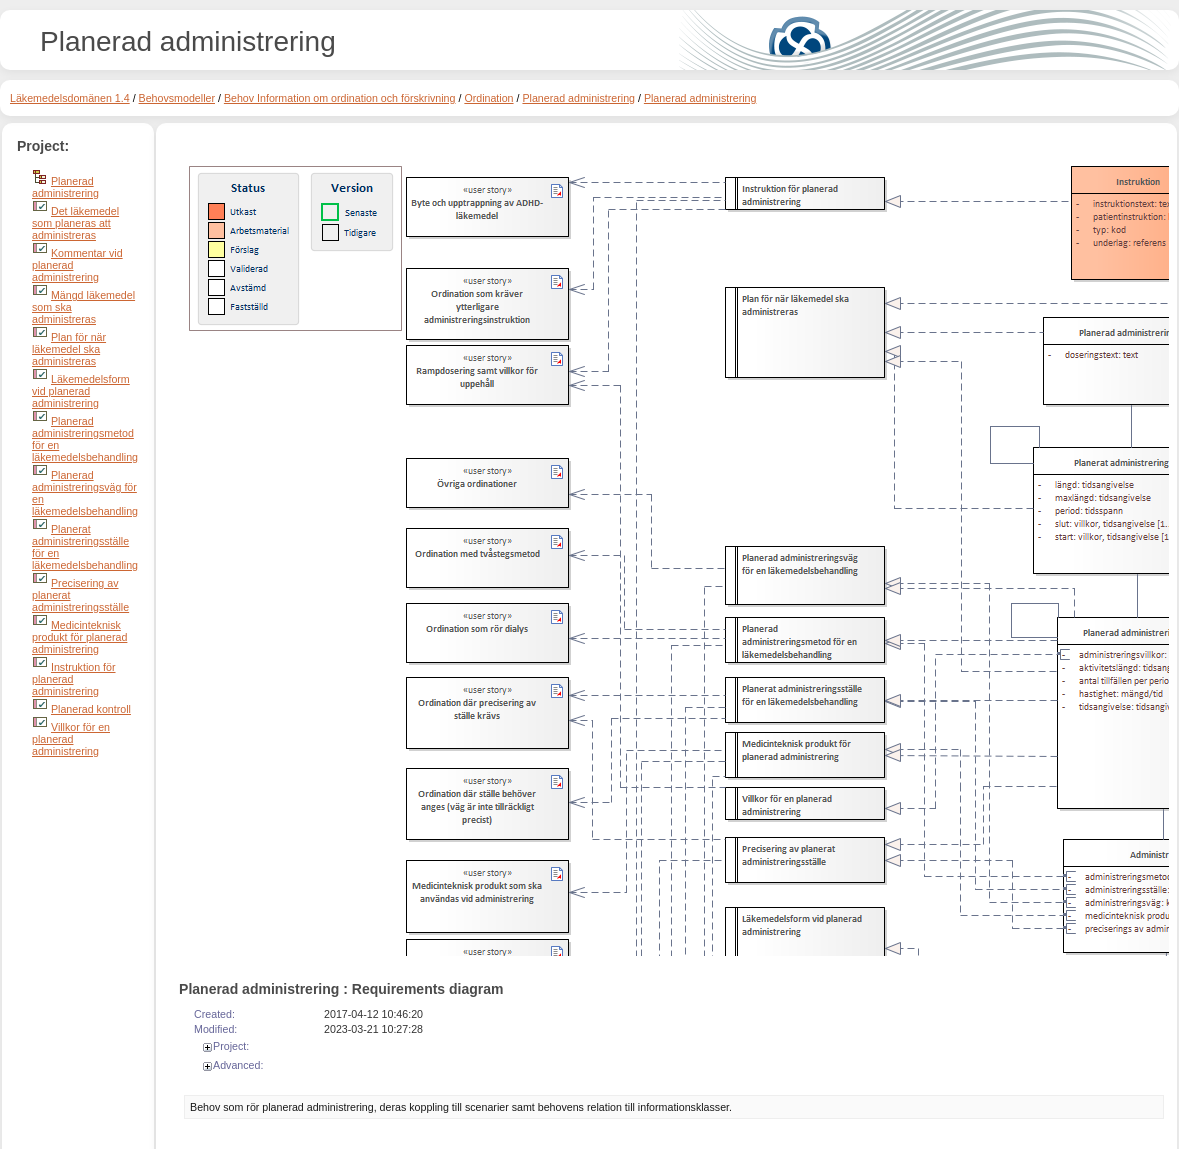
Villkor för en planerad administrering (71, 739)
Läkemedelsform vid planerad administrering (81, 391)
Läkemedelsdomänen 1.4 (70, 98)
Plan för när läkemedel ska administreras (69, 349)
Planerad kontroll (91, 709)
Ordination (488, 98)
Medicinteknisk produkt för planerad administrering (79, 637)
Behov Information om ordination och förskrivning (340, 98)
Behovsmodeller (177, 98)
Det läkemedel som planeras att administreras (75, 223)
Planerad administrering (578, 98)
